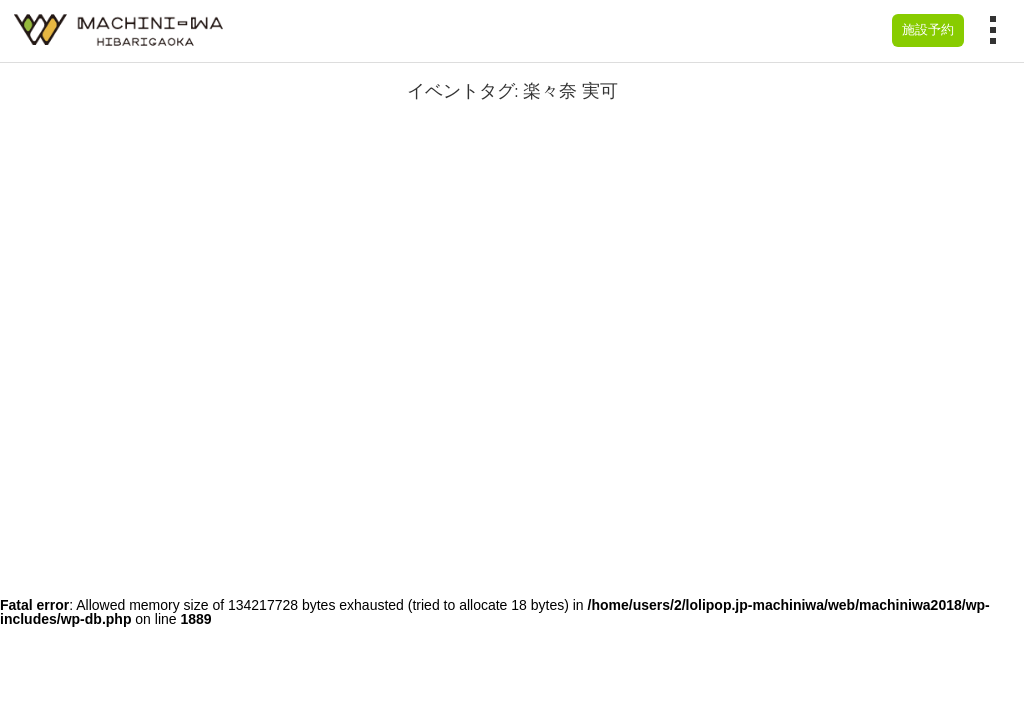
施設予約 (928, 30)
